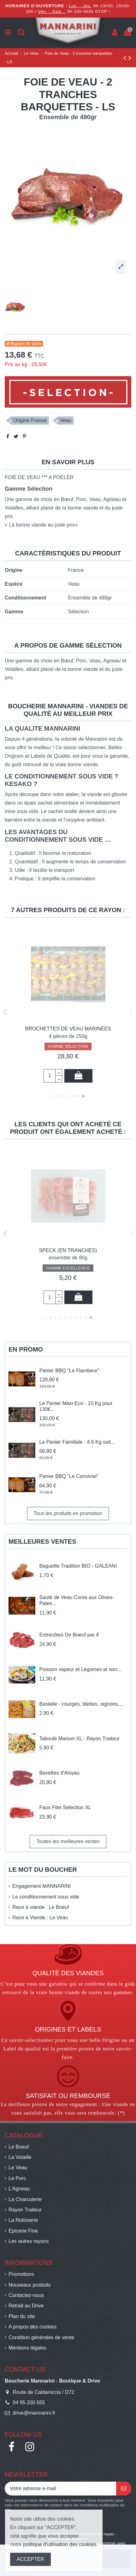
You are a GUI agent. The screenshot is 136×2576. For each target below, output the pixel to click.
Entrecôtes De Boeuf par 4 (69, 1634)
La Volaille (20, 2157)
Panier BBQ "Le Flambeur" (69, 1370)
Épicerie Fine (23, 2230)
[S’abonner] (123, 2488)
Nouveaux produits (29, 2285)
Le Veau (18, 2167)
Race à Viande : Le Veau (40, 1917)
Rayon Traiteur (25, 2209)
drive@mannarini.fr (34, 2413)
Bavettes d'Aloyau (59, 1773)
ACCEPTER (30, 2559)
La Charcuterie (25, 2199)
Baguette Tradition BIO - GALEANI (77, 1566)
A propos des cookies (32, 2326)
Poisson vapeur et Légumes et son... (80, 1669)
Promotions (21, 2274)
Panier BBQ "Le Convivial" (68, 1476)
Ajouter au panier (79, 1075)
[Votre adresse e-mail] (60, 2488)
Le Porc (17, 2178)
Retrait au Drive (26, 2305)
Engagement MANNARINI (41, 1886)
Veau (65, 420)
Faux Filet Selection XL (65, 1807)
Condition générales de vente (41, 2337)
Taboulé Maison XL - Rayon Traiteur (79, 1738)
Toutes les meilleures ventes (68, 1841)
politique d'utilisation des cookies (59, 2544)
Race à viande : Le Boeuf (40, 1907)
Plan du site (22, 2316)
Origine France (30, 420)
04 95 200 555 (29, 2402)
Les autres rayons (29, 2241)
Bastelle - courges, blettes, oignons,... (81, 1704)
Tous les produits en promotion (68, 1513)
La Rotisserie (23, 2220)
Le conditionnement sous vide (45, 1896)
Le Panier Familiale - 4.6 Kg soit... (77, 1442)
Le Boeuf (19, 2146)
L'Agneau (19, 2188)
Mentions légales (27, 2347)
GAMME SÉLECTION (68, 1052)
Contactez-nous (26, 2295)
